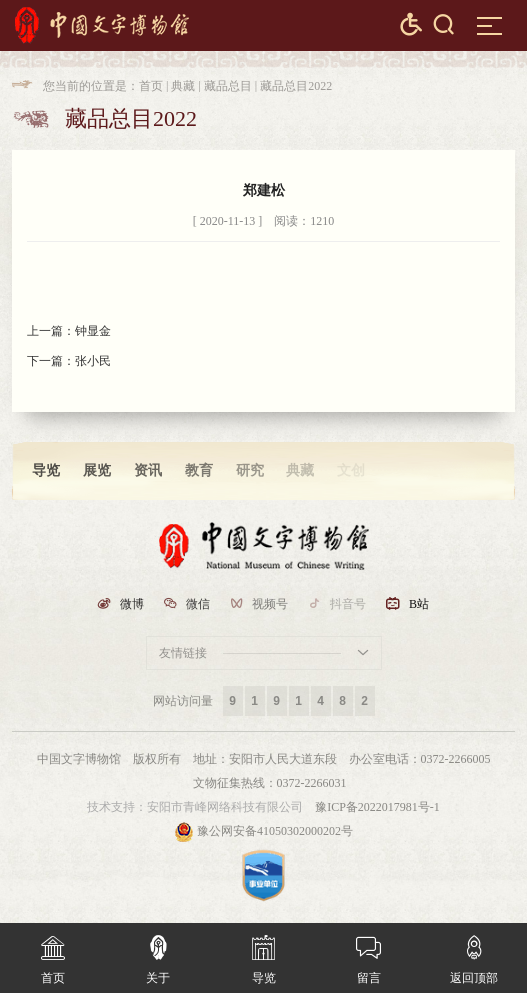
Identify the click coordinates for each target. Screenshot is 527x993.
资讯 (148, 470)
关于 (157, 954)
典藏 (183, 86)
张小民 (93, 361)
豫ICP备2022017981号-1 (377, 807)
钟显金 (93, 331)
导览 (46, 470)
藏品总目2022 (296, 86)
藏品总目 (228, 86)
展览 (97, 470)
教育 (199, 470)
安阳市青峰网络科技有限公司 (225, 807)
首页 (151, 86)
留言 (368, 954)
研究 (250, 470)
